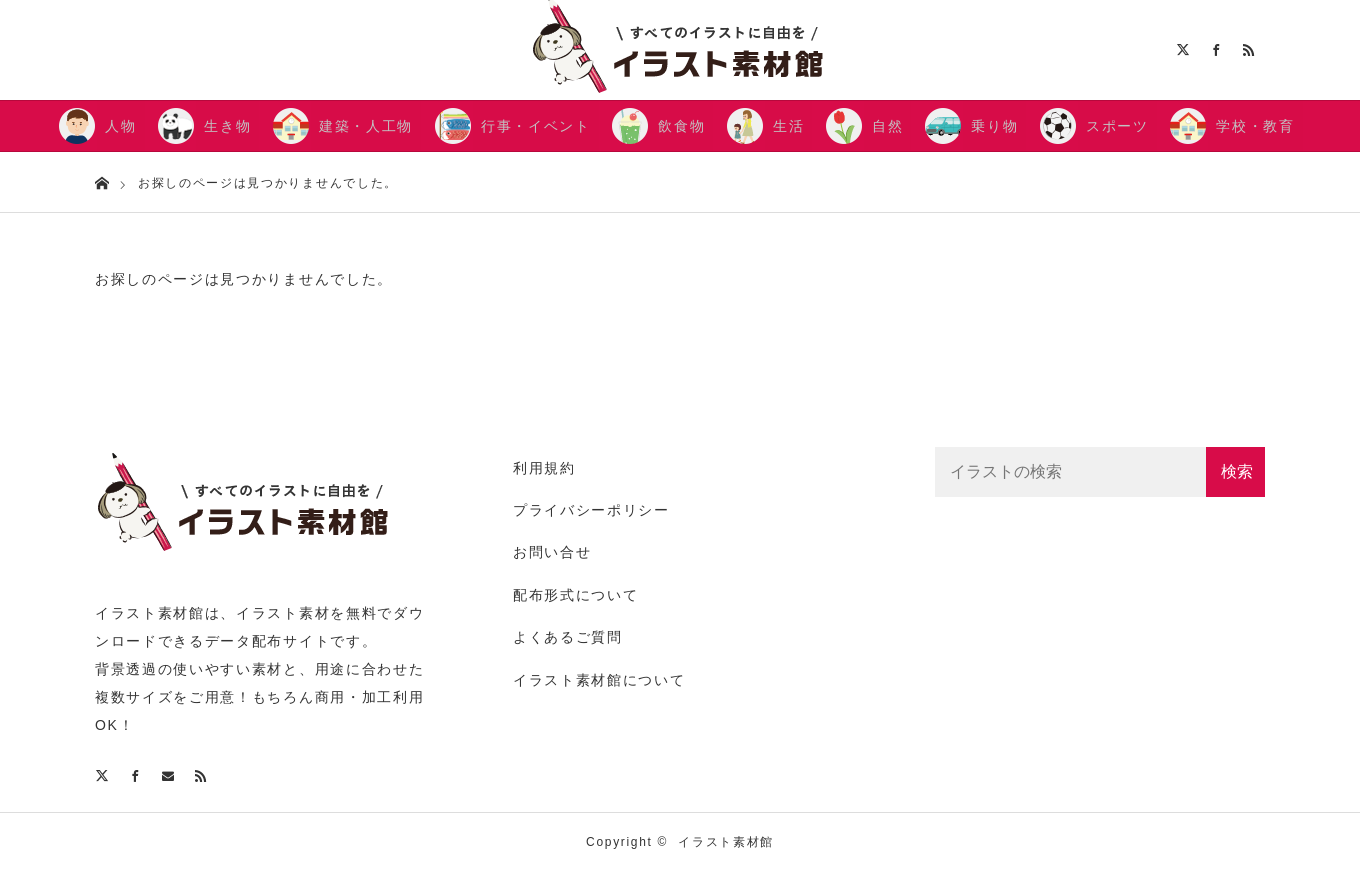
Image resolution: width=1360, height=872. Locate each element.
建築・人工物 (366, 126)
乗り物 (994, 126)
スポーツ (1117, 126)
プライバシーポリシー (591, 510)
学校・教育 (1255, 126)
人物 (120, 126)
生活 (788, 126)
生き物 (227, 126)
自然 (887, 126)
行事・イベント (536, 126)
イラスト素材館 (726, 842)
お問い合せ (552, 552)
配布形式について (575, 595)
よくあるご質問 (568, 637)
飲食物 (681, 126)
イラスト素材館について (599, 680)
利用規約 (544, 468)
